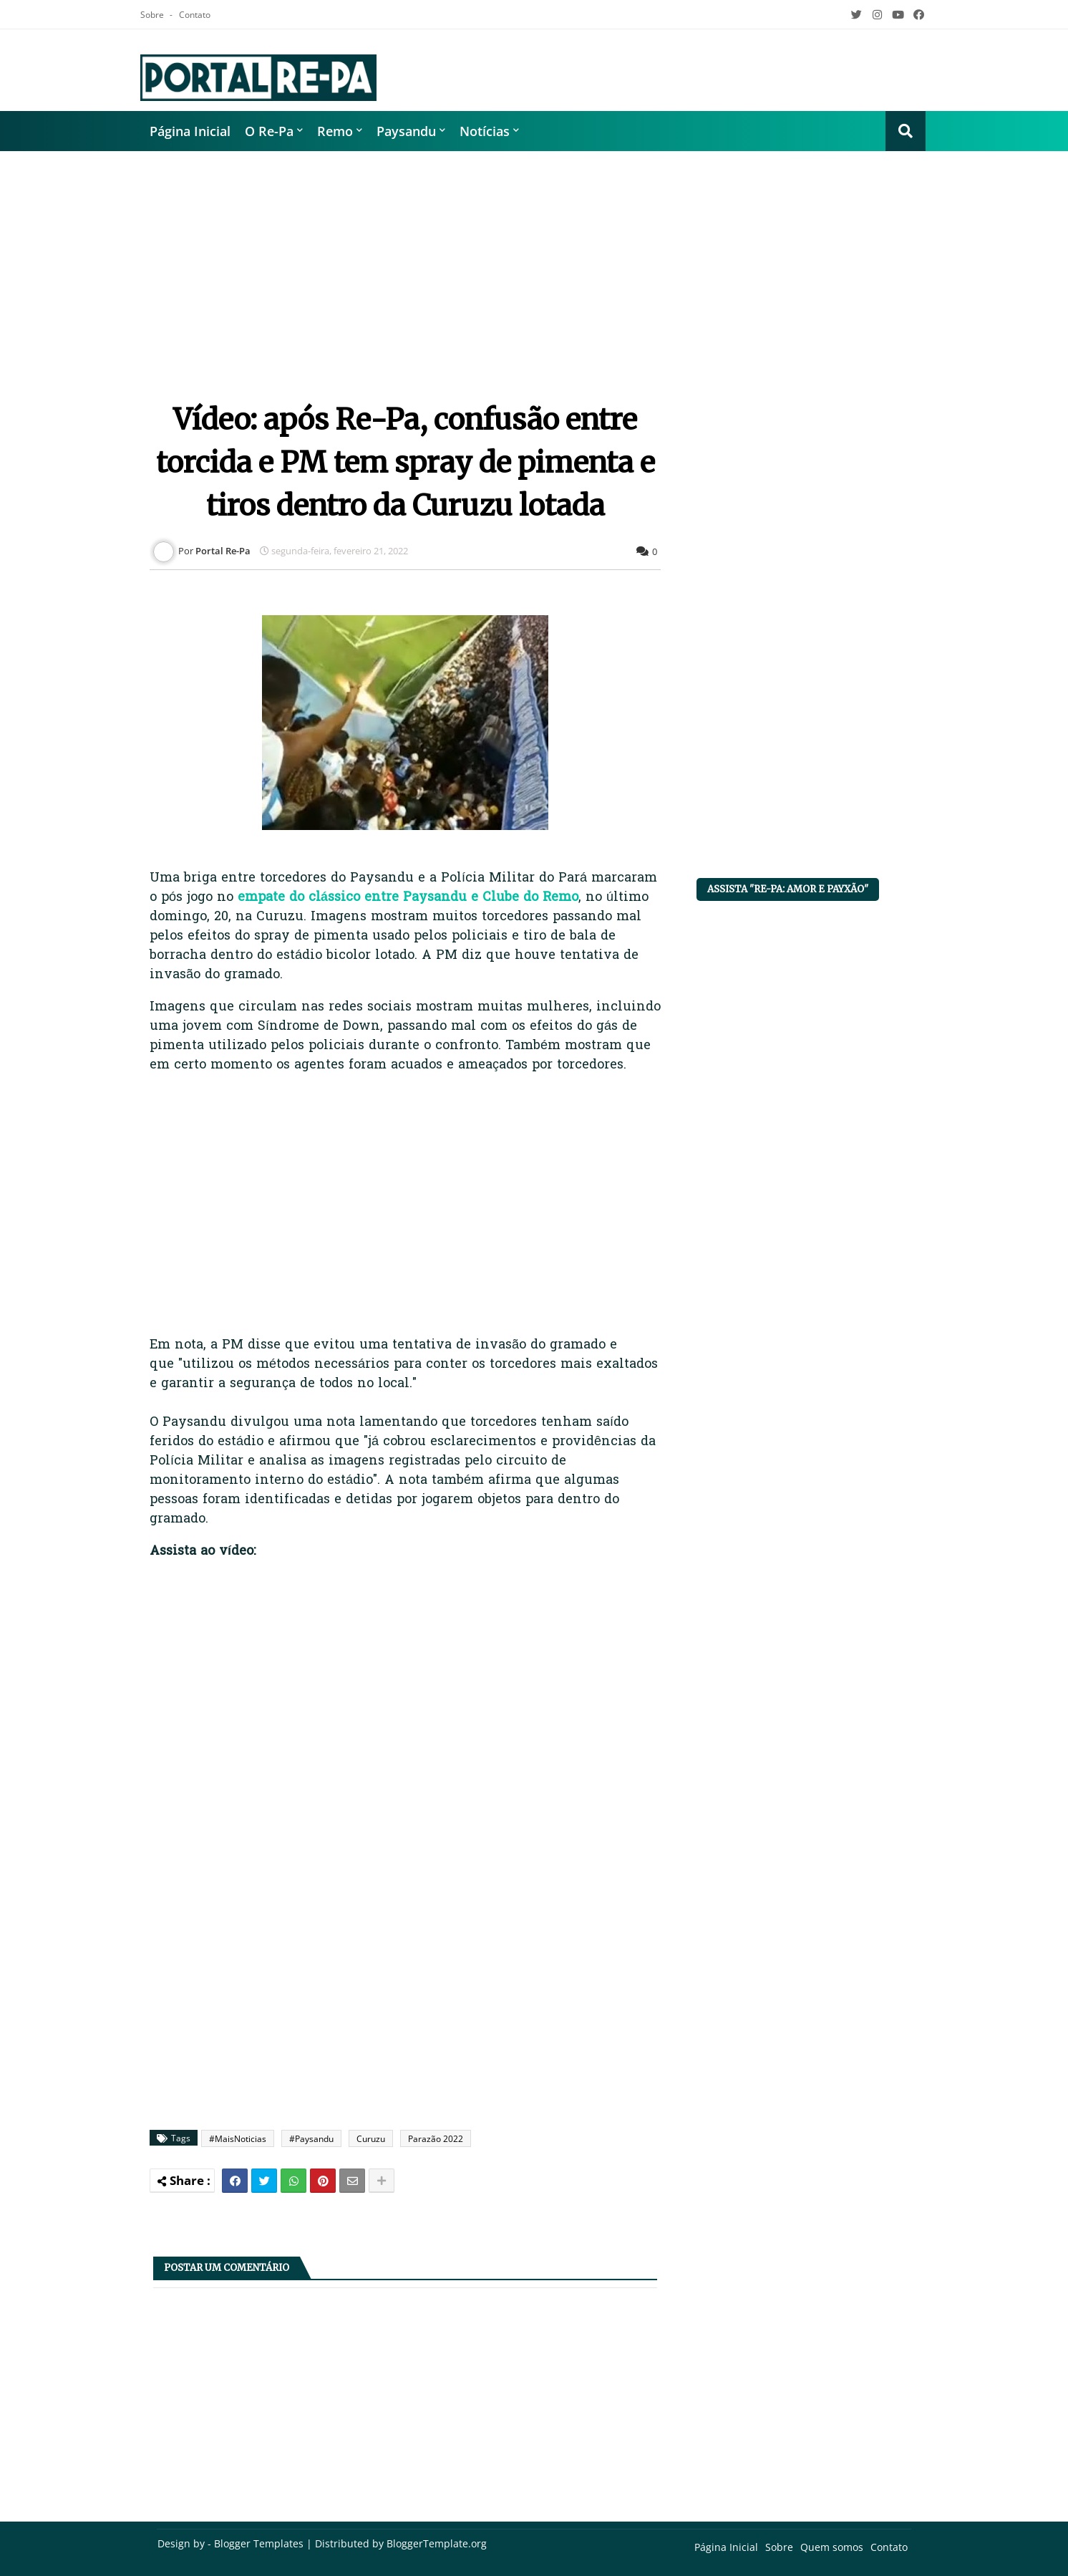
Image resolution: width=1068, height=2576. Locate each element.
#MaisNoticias (237, 2139)
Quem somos (831, 2547)
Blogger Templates (259, 2543)
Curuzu (370, 2139)
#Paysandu (311, 2139)
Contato (194, 15)
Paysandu (406, 131)
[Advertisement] (534, 265)
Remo (335, 131)
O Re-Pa (269, 131)
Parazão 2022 (435, 2139)
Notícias (485, 131)
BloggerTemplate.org (437, 2543)
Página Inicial (190, 131)
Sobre (153, 15)
